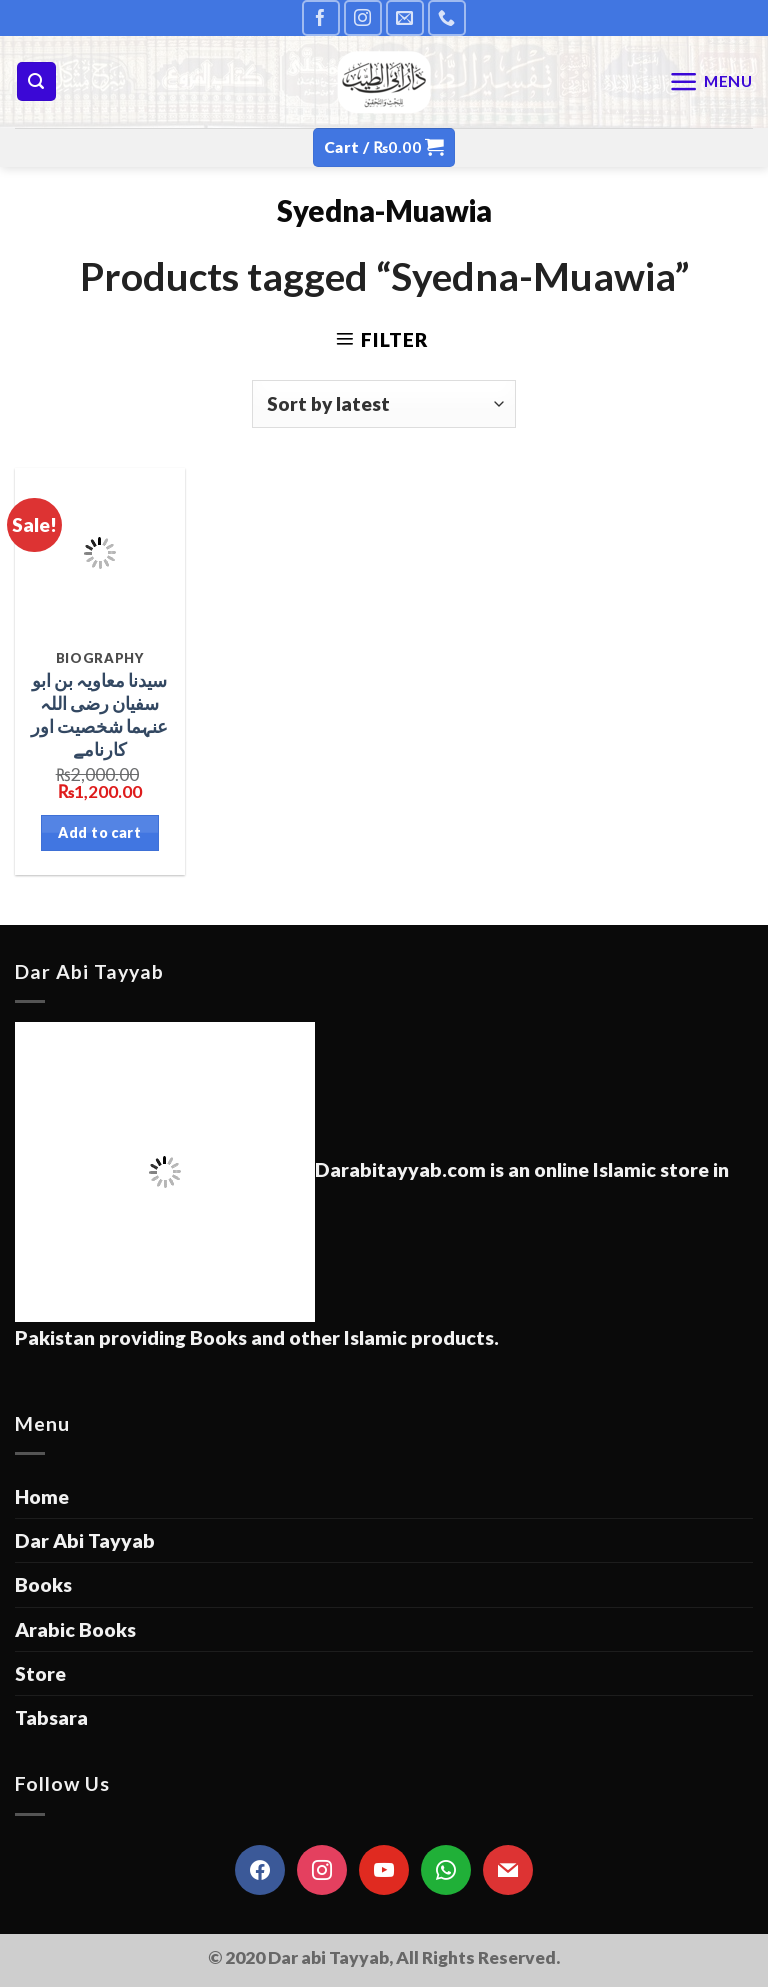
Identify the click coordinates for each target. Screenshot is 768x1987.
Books (43, 1584)
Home (42, 1496)
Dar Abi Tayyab (85, 1540)
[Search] (36, 81)
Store (40, 1673)
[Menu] (711, 82)
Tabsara (51, 1717)
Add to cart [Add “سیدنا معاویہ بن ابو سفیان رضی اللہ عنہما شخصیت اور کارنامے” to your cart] (99, 832)
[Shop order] (384, 403)
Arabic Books (75, 1629)
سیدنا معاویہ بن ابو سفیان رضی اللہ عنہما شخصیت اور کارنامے (99, 714)
